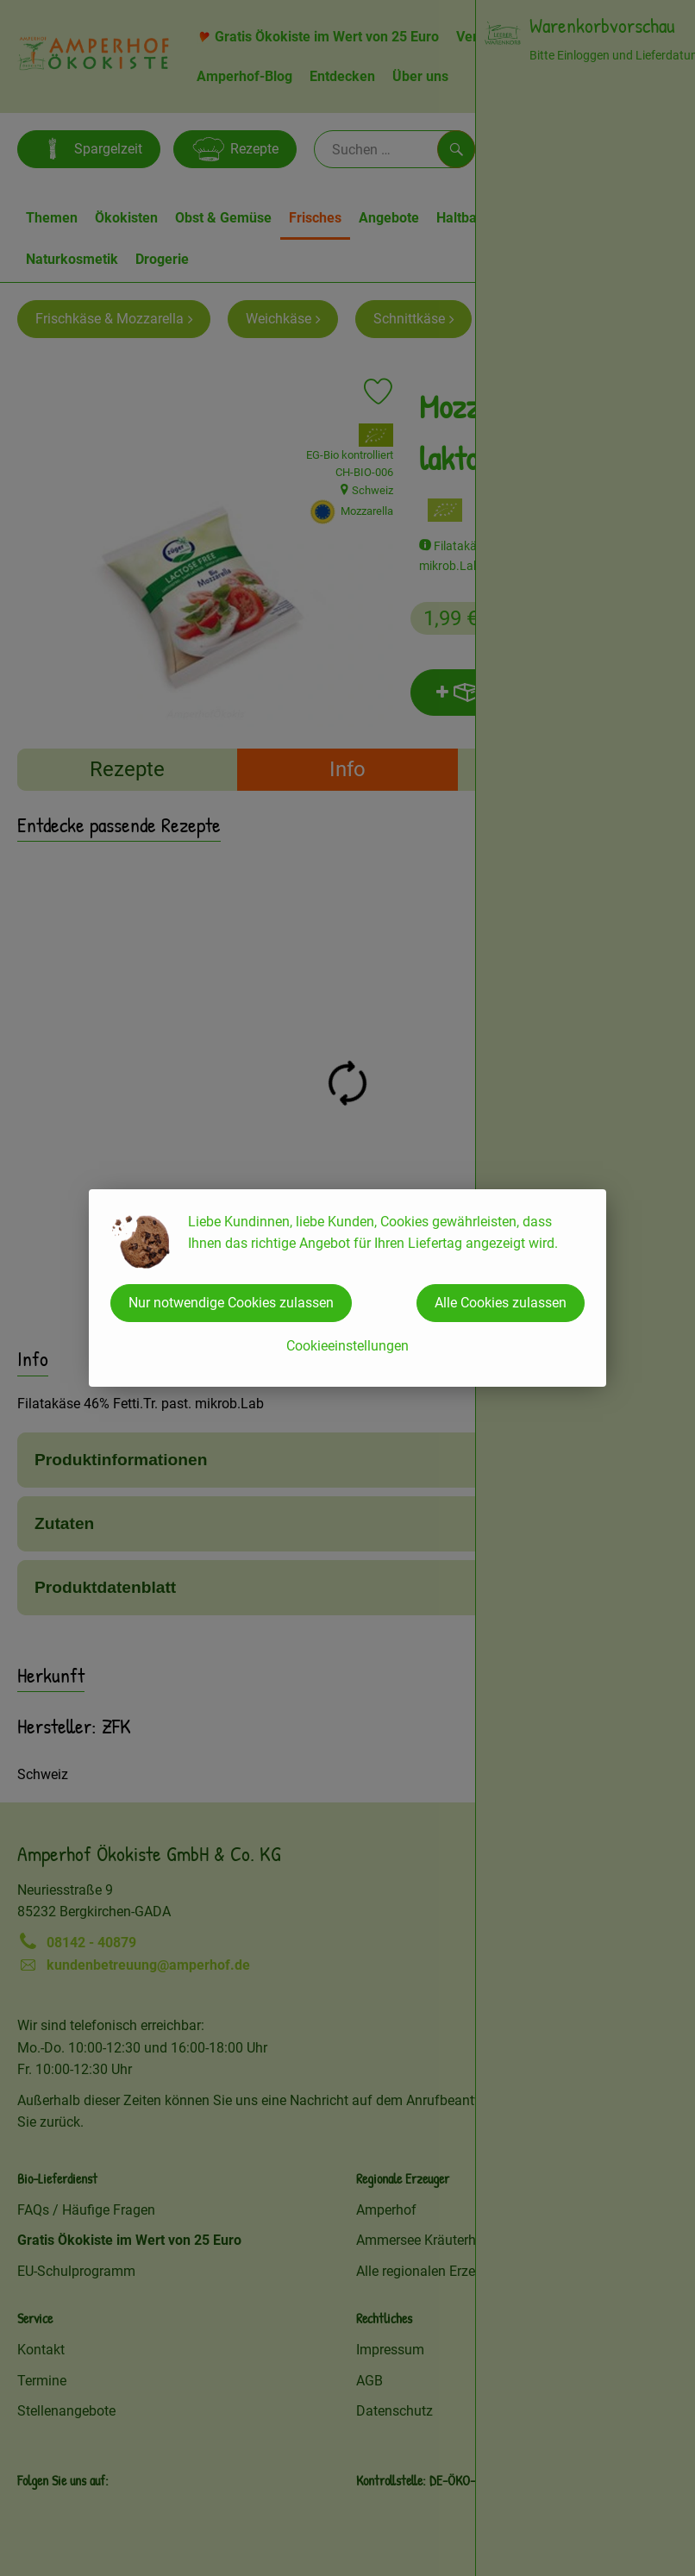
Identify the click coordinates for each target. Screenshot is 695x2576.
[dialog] (347, 1288)
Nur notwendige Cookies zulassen (231, 1302)
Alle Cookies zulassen (501, 1302)
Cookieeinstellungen (347, 1346)
